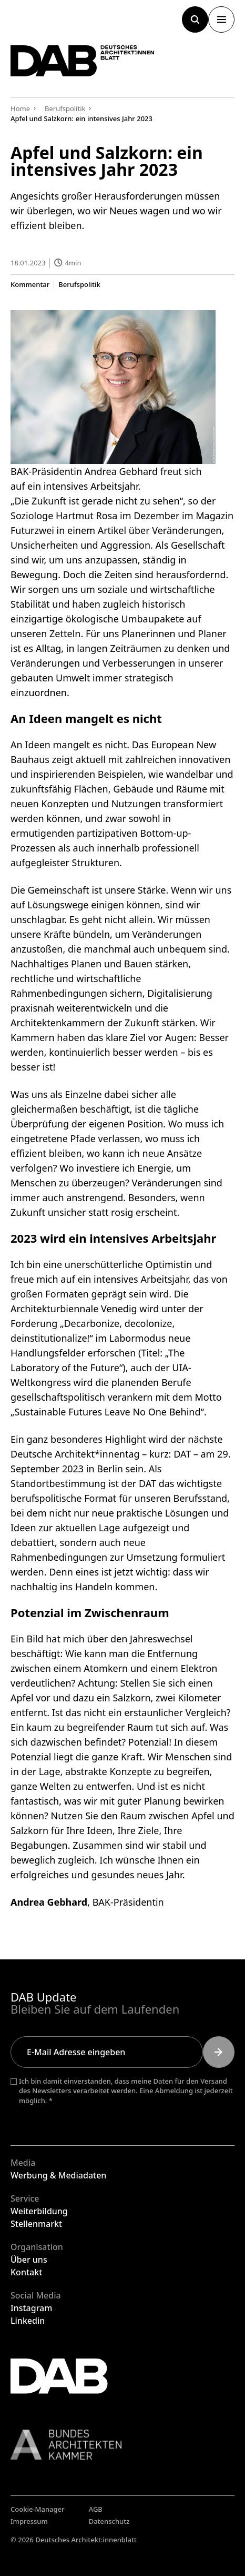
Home (20, 108)
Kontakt (26, 2272)
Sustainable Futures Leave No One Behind (108, 1411)
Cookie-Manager (38, 2509)
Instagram (31, 2308)
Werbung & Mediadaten (58, 2175)
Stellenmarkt (36, 2224)
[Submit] (218, 2052)
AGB (96, 2509)
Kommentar (30, 284)
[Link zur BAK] (122, 2444)
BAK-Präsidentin (128, 1902)
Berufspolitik (79, 284)
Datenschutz (109, 2521)
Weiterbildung (39, 2211)
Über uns (29, 2259)
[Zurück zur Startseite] (83, 60)
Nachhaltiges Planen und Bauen (81, 963)
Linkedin (28, 2320)
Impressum (29, 2521)
